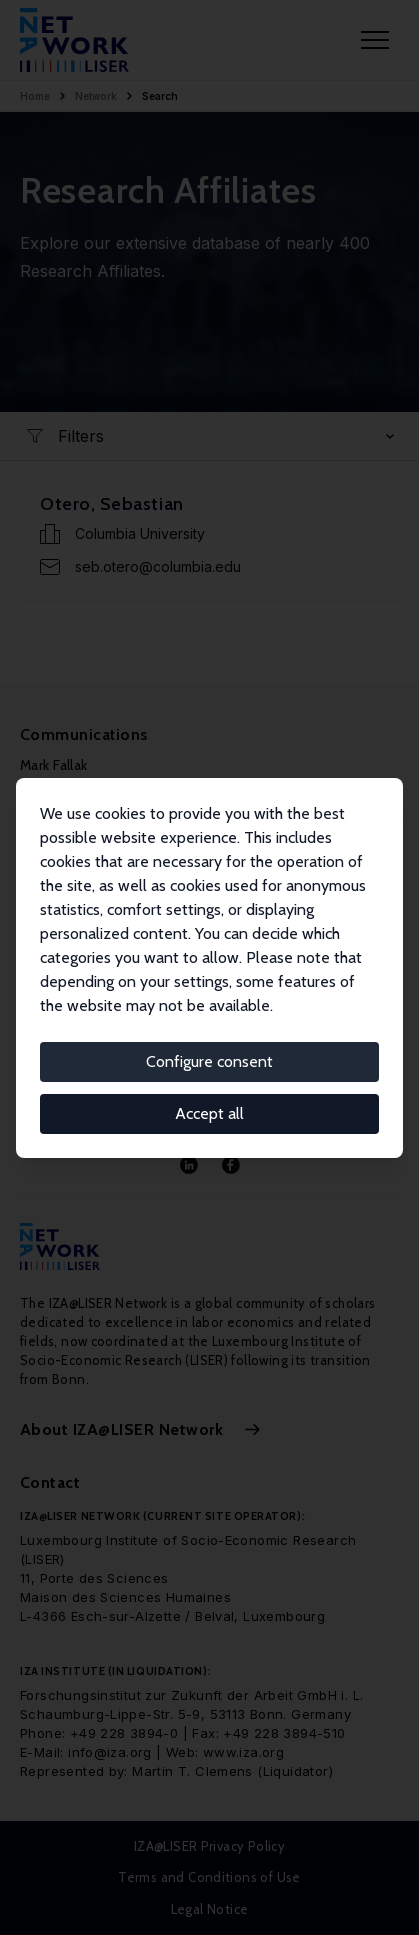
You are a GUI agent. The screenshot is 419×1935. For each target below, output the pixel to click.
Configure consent (209, 1061)
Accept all (209, 1113)
